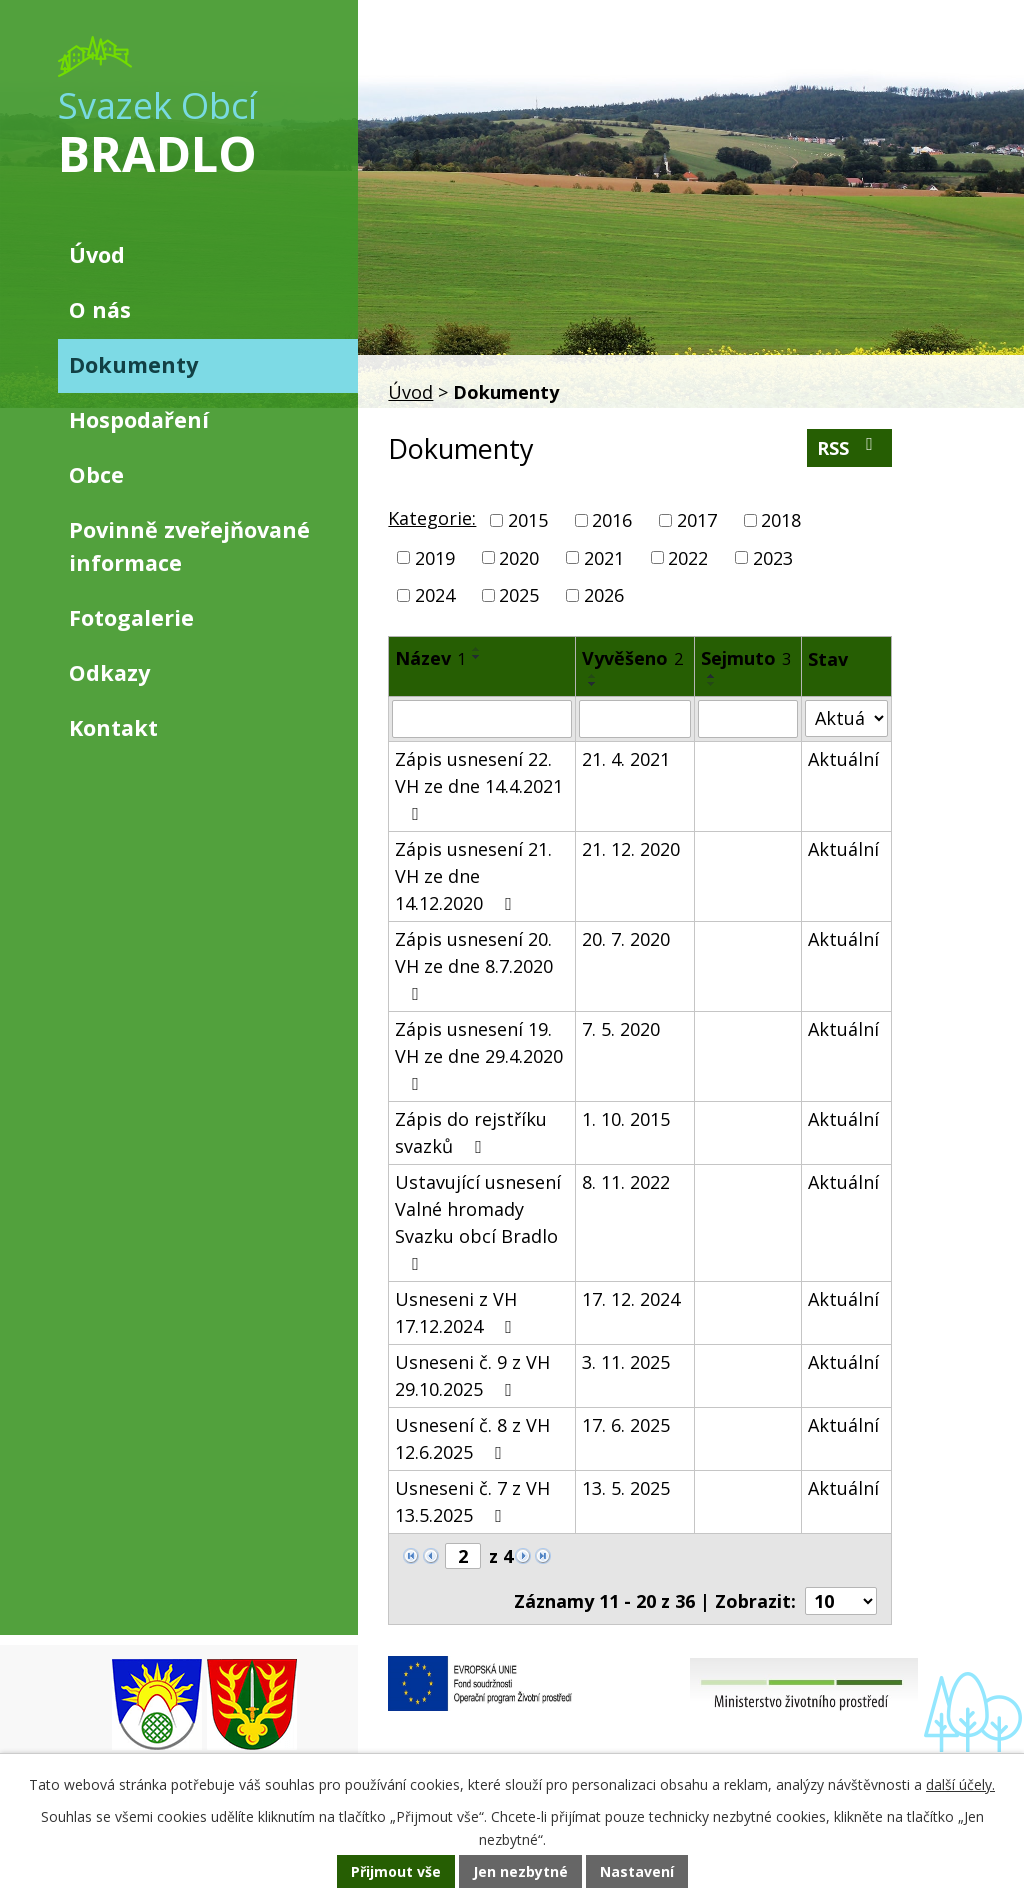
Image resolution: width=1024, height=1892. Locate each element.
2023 (773, 557)
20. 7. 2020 (626, 939)
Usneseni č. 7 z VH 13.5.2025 (472, 1501)
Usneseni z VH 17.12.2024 (457, 1312)
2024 (435, 595)
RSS (849, 447)
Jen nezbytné (520, 1871)
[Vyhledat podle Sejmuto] (748, 719)
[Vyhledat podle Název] (481, 719)
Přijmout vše (396, 1871)
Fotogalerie (131, 617)
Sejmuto (746, 658)
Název (430, 658)
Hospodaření (139, 419)
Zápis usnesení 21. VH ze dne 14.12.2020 (473, 876)
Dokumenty (133, 364)
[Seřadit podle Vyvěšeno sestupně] (593, 684)
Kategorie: (432, 518)
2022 (688, 557)
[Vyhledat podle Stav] (846, 718)
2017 (697, 520)
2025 (519, 595)
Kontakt (113, 727)
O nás (100, 309)
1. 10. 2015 (626, 1119)
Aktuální (843, 759)
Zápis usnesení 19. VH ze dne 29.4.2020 (479, 1055)
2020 (519, 557)
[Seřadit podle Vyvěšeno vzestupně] (593, 676)
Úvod (410, 392)
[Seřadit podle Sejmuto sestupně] (712, 684)
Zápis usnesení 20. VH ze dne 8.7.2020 (474, 965)
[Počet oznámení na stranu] (841, 1601)
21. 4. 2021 (626, 759)
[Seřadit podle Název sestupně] (477, 657)
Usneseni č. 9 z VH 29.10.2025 (472, 1375)
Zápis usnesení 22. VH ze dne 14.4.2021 (479, 785)
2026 (604, 595)
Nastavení (637, 1871)
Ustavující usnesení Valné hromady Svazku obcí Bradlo (478, 1221)
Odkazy (109, 672)
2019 (435, 557)
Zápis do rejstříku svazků (471, 1132)
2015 (528, 520)
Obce (96, 474)
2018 (781, 520)
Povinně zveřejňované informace (189, 545)
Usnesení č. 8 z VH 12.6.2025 (472, 1438)
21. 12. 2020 (631, 849)
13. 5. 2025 (626, 1488)
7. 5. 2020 (621, 1029)
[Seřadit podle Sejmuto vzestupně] (712, 676)
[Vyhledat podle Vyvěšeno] (635, 719)
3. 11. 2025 (626, 1362)
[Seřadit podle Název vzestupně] (477, 649)
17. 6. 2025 (626, 1425)
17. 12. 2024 (631, 1299)
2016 (612, 520)
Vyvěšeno (632, 658)
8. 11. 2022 (626, 1182)
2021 (604, 557)
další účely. (960, 1784)
